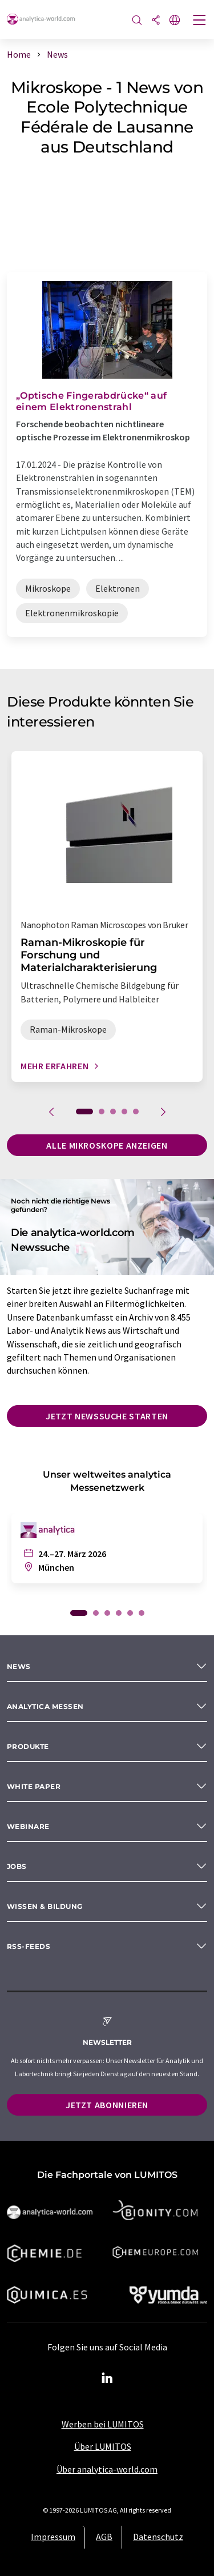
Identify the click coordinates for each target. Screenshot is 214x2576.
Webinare (28, 1826)
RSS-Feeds (28, 1946)
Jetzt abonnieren (107, 2104)
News (19, 1666)
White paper (33, 1786)
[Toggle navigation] (199, 21)
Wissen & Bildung (45, 1906)
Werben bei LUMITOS (103, 2424)
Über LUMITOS (102, 2446)
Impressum (53, 2536)
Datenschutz (158, 2536)
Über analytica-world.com (107, 2469)
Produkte (28, 1746)
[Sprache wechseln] (175, 20)
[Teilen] (156, 20)
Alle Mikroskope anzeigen (106, 1145)
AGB (104, 2536)
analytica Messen (45, 1706)
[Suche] (137, 20)
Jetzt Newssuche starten (107, 1416)
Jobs (17, 1866)
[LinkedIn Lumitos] (107, 2378)
